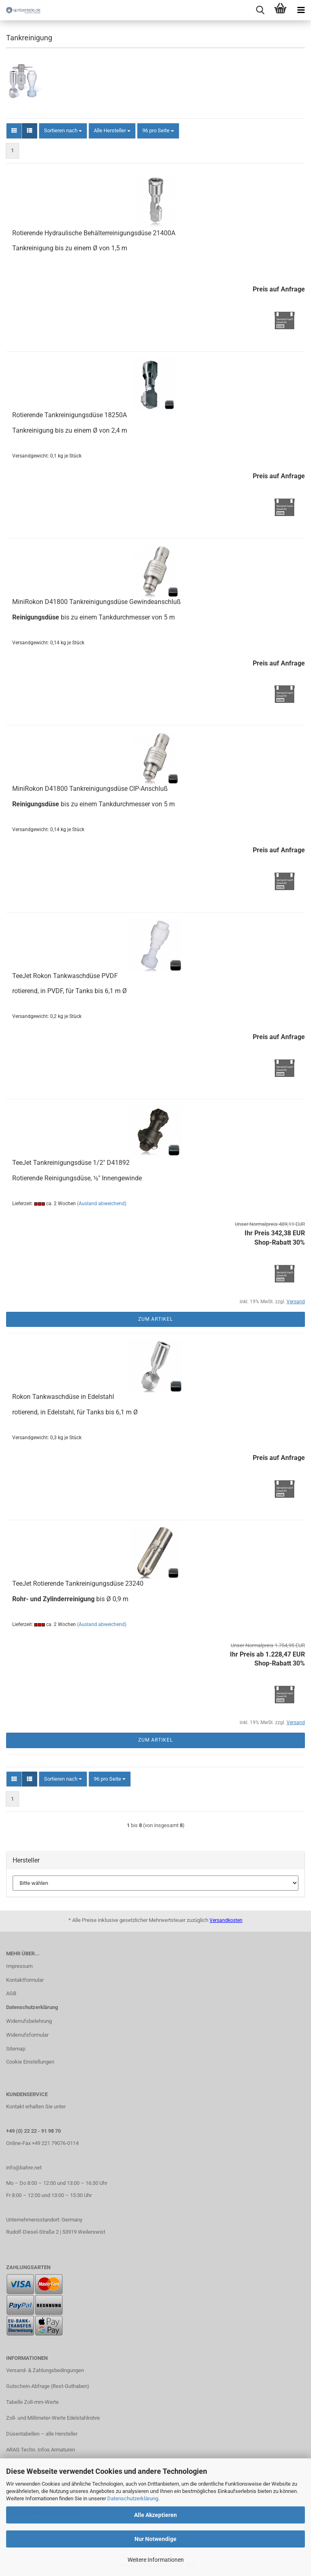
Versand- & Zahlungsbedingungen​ (45, 2370)
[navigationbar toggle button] (301, 10)
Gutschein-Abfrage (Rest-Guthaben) (47, 2386)
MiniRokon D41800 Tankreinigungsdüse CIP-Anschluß (90, 788)
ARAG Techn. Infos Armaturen (40, 2450)
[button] (14, 131)
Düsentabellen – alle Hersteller (41, 2434)
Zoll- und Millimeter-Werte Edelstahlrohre (53, 2418)
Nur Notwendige (155, 2539)
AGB (11, 1993)
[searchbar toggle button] (260, 10)
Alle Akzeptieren (155, 2515)
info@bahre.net (24, 2168)
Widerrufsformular (27, 2035)
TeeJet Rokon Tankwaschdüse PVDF (65, 976)
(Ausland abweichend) (101, 1203)
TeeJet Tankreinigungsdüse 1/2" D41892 (71, 1163)
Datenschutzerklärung (132, 2498)
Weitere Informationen (156, 2559)
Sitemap (15, 2049)
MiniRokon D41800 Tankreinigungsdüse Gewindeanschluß (96, 602)
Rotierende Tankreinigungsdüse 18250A (69, 415)
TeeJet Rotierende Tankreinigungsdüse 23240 (77, 1583)
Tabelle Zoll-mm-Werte (32, 2402)
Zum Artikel (155, 1319)
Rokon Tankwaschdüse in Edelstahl (63, 1397)
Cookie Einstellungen (30, 2062)
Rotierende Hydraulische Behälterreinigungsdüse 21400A (93, 233)
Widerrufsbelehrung (29, 2021)
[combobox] (63, 131)
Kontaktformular (25, 1980)
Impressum (19, 1966)
